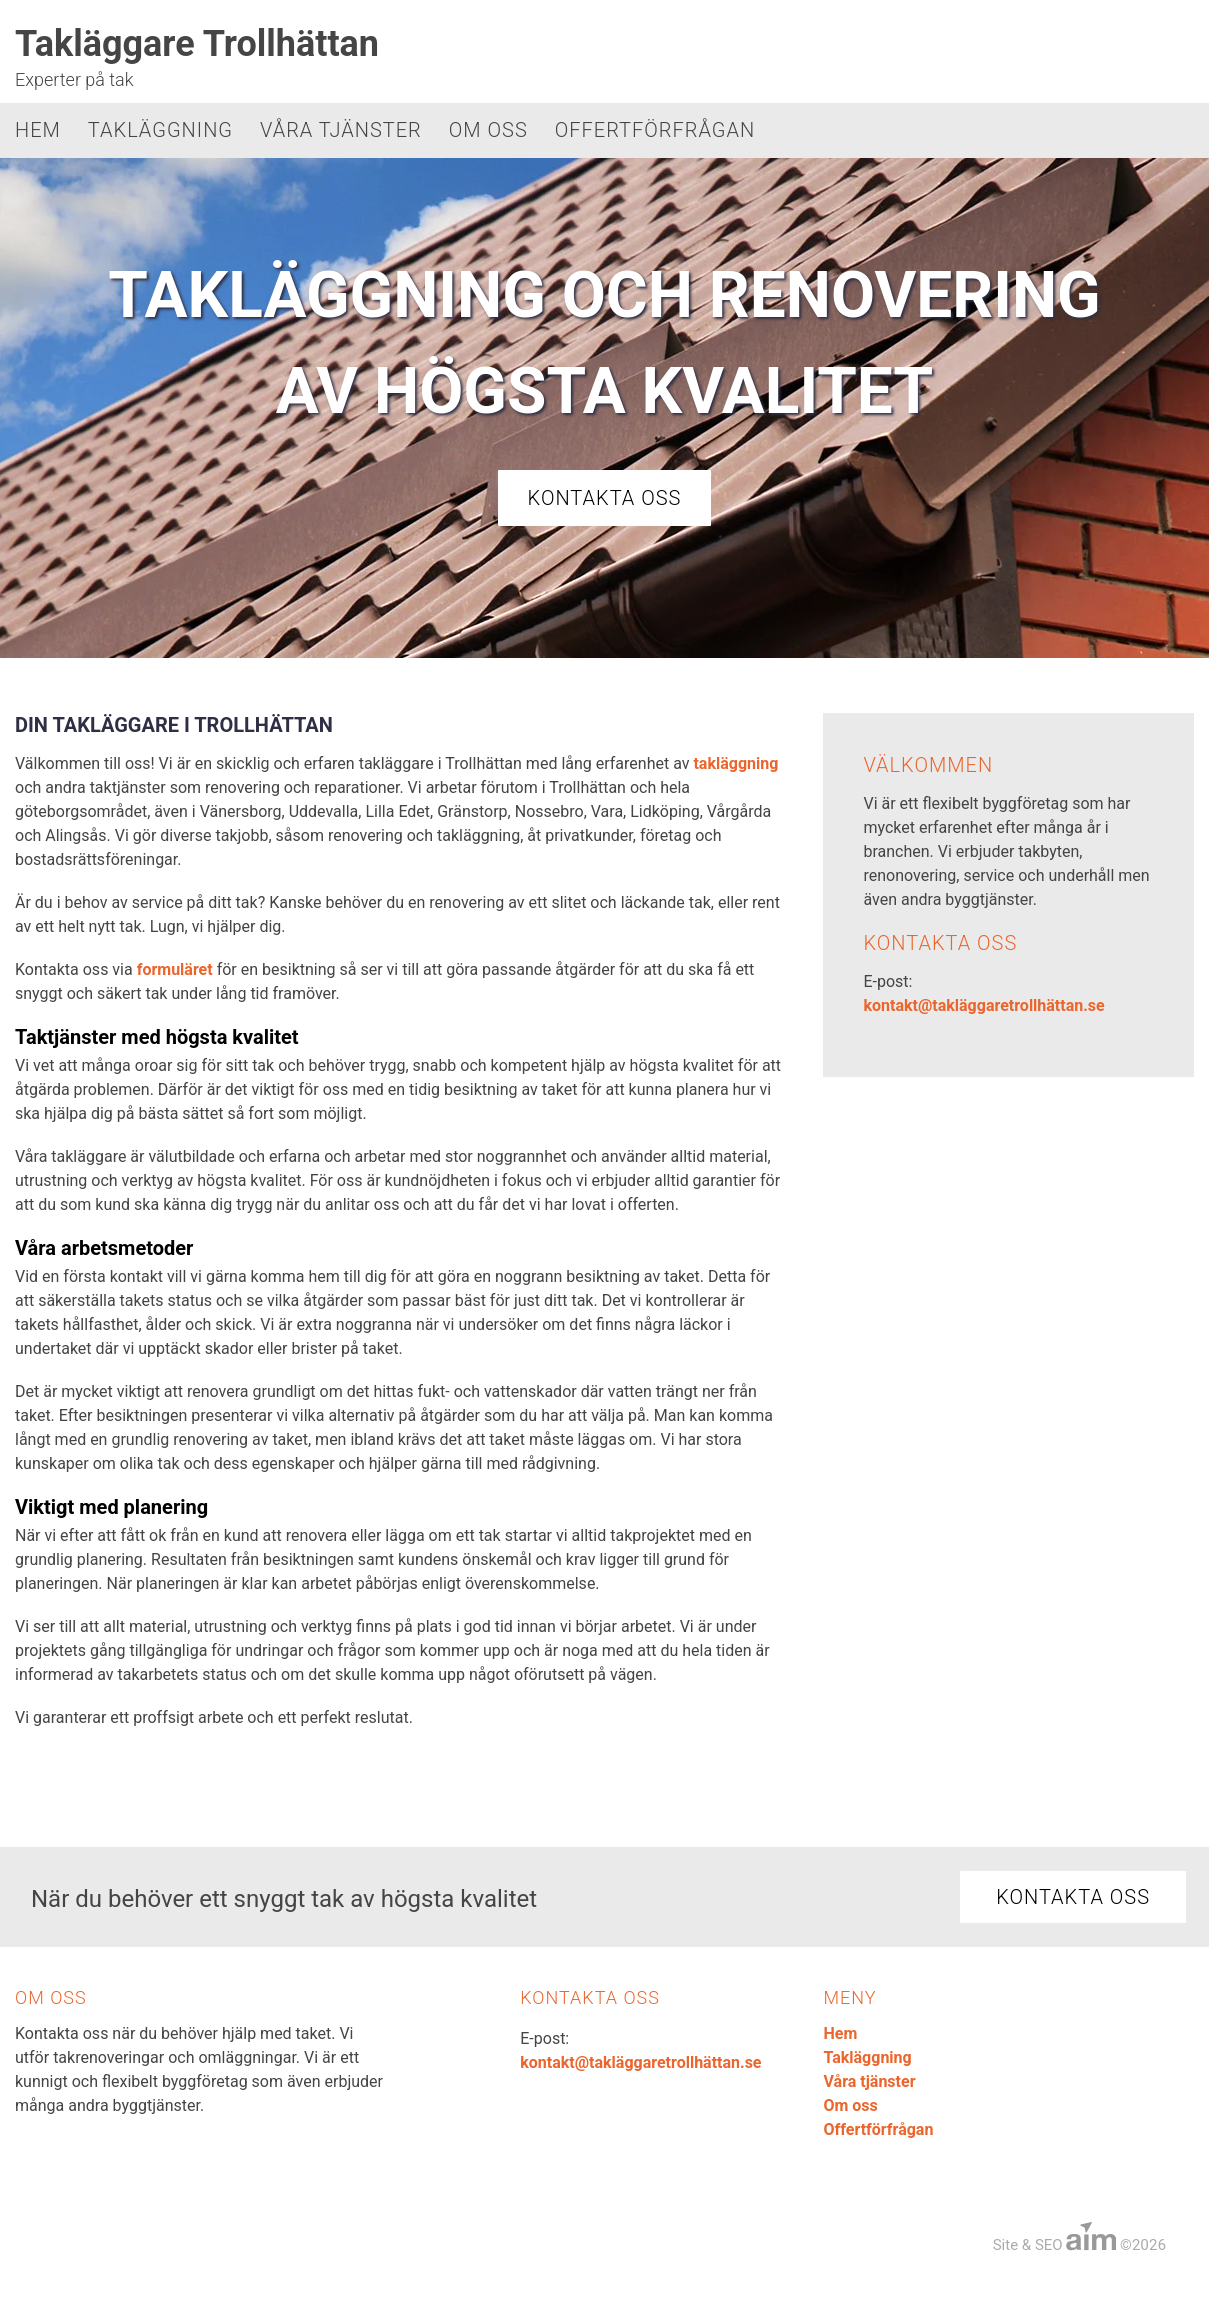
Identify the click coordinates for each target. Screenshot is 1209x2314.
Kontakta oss (605, 498)
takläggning (735, 763)
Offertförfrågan (655, 130)
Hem (38, 130)
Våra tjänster (341, 130)
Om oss (488, 130)
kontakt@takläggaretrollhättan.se (983, 1005)
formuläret (175, 969)
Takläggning (160, 130)
